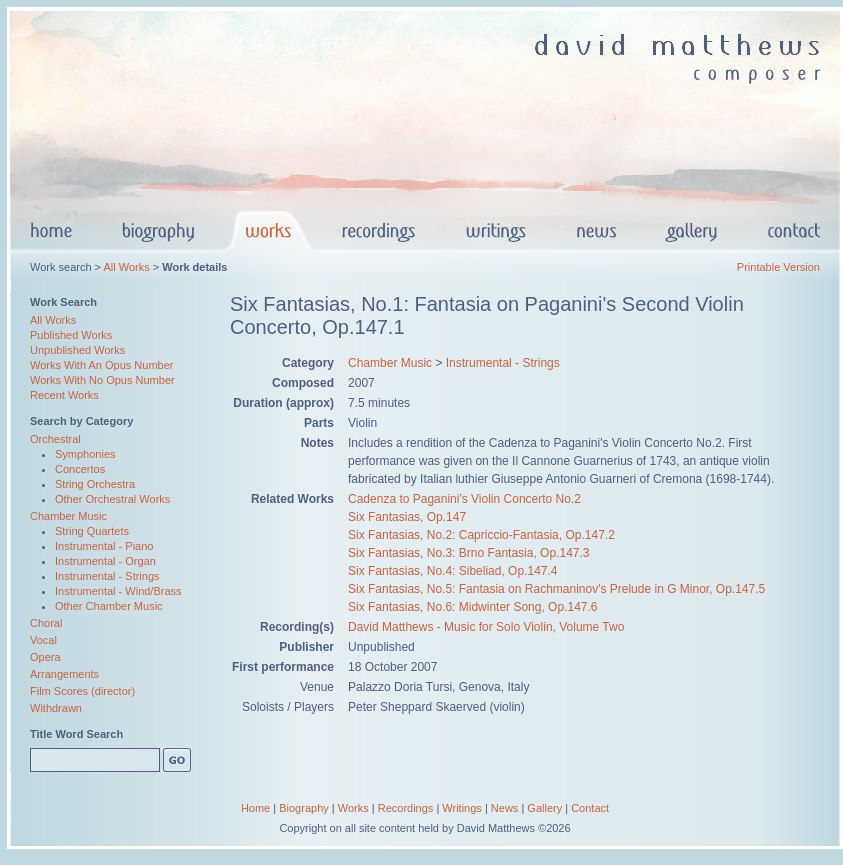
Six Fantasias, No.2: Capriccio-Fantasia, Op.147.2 (481, 535)
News (505, 808)
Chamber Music (68, 516)
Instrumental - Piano (104, 546)
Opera (45, 657)
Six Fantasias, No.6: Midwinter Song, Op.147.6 (472, 607)
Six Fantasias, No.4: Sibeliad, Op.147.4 (452, 571)
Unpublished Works (77, 350)
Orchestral (55, 439)
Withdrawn (56, 708)
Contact (590, 808)
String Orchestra (95, 484)
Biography (304, 808)
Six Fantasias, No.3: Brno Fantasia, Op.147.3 (468, 553)
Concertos (80, 469)
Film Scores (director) (82, 691)
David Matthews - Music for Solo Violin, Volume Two (486, 627)
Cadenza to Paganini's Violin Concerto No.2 (464, 499)
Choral (46, 623)
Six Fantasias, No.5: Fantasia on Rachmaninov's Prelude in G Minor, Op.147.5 (556, 589)
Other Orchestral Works (112, 499)
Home (255, 808)
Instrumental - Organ (105, 561)
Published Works (71, 335)
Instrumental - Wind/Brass (118, 591)
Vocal (43, 640)
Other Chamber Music (109, 606)
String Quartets (92, 531)
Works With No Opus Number (102, 380)
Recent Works (64, 395)
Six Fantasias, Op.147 (407, 517)
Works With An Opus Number (101, 365)
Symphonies (85, 454)
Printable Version (778, 267)
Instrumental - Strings (107, 576)
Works (353, 808)
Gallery (544, 808)
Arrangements (64, 674)
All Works (126, 267)
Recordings (406, 808)
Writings (462, 808)
